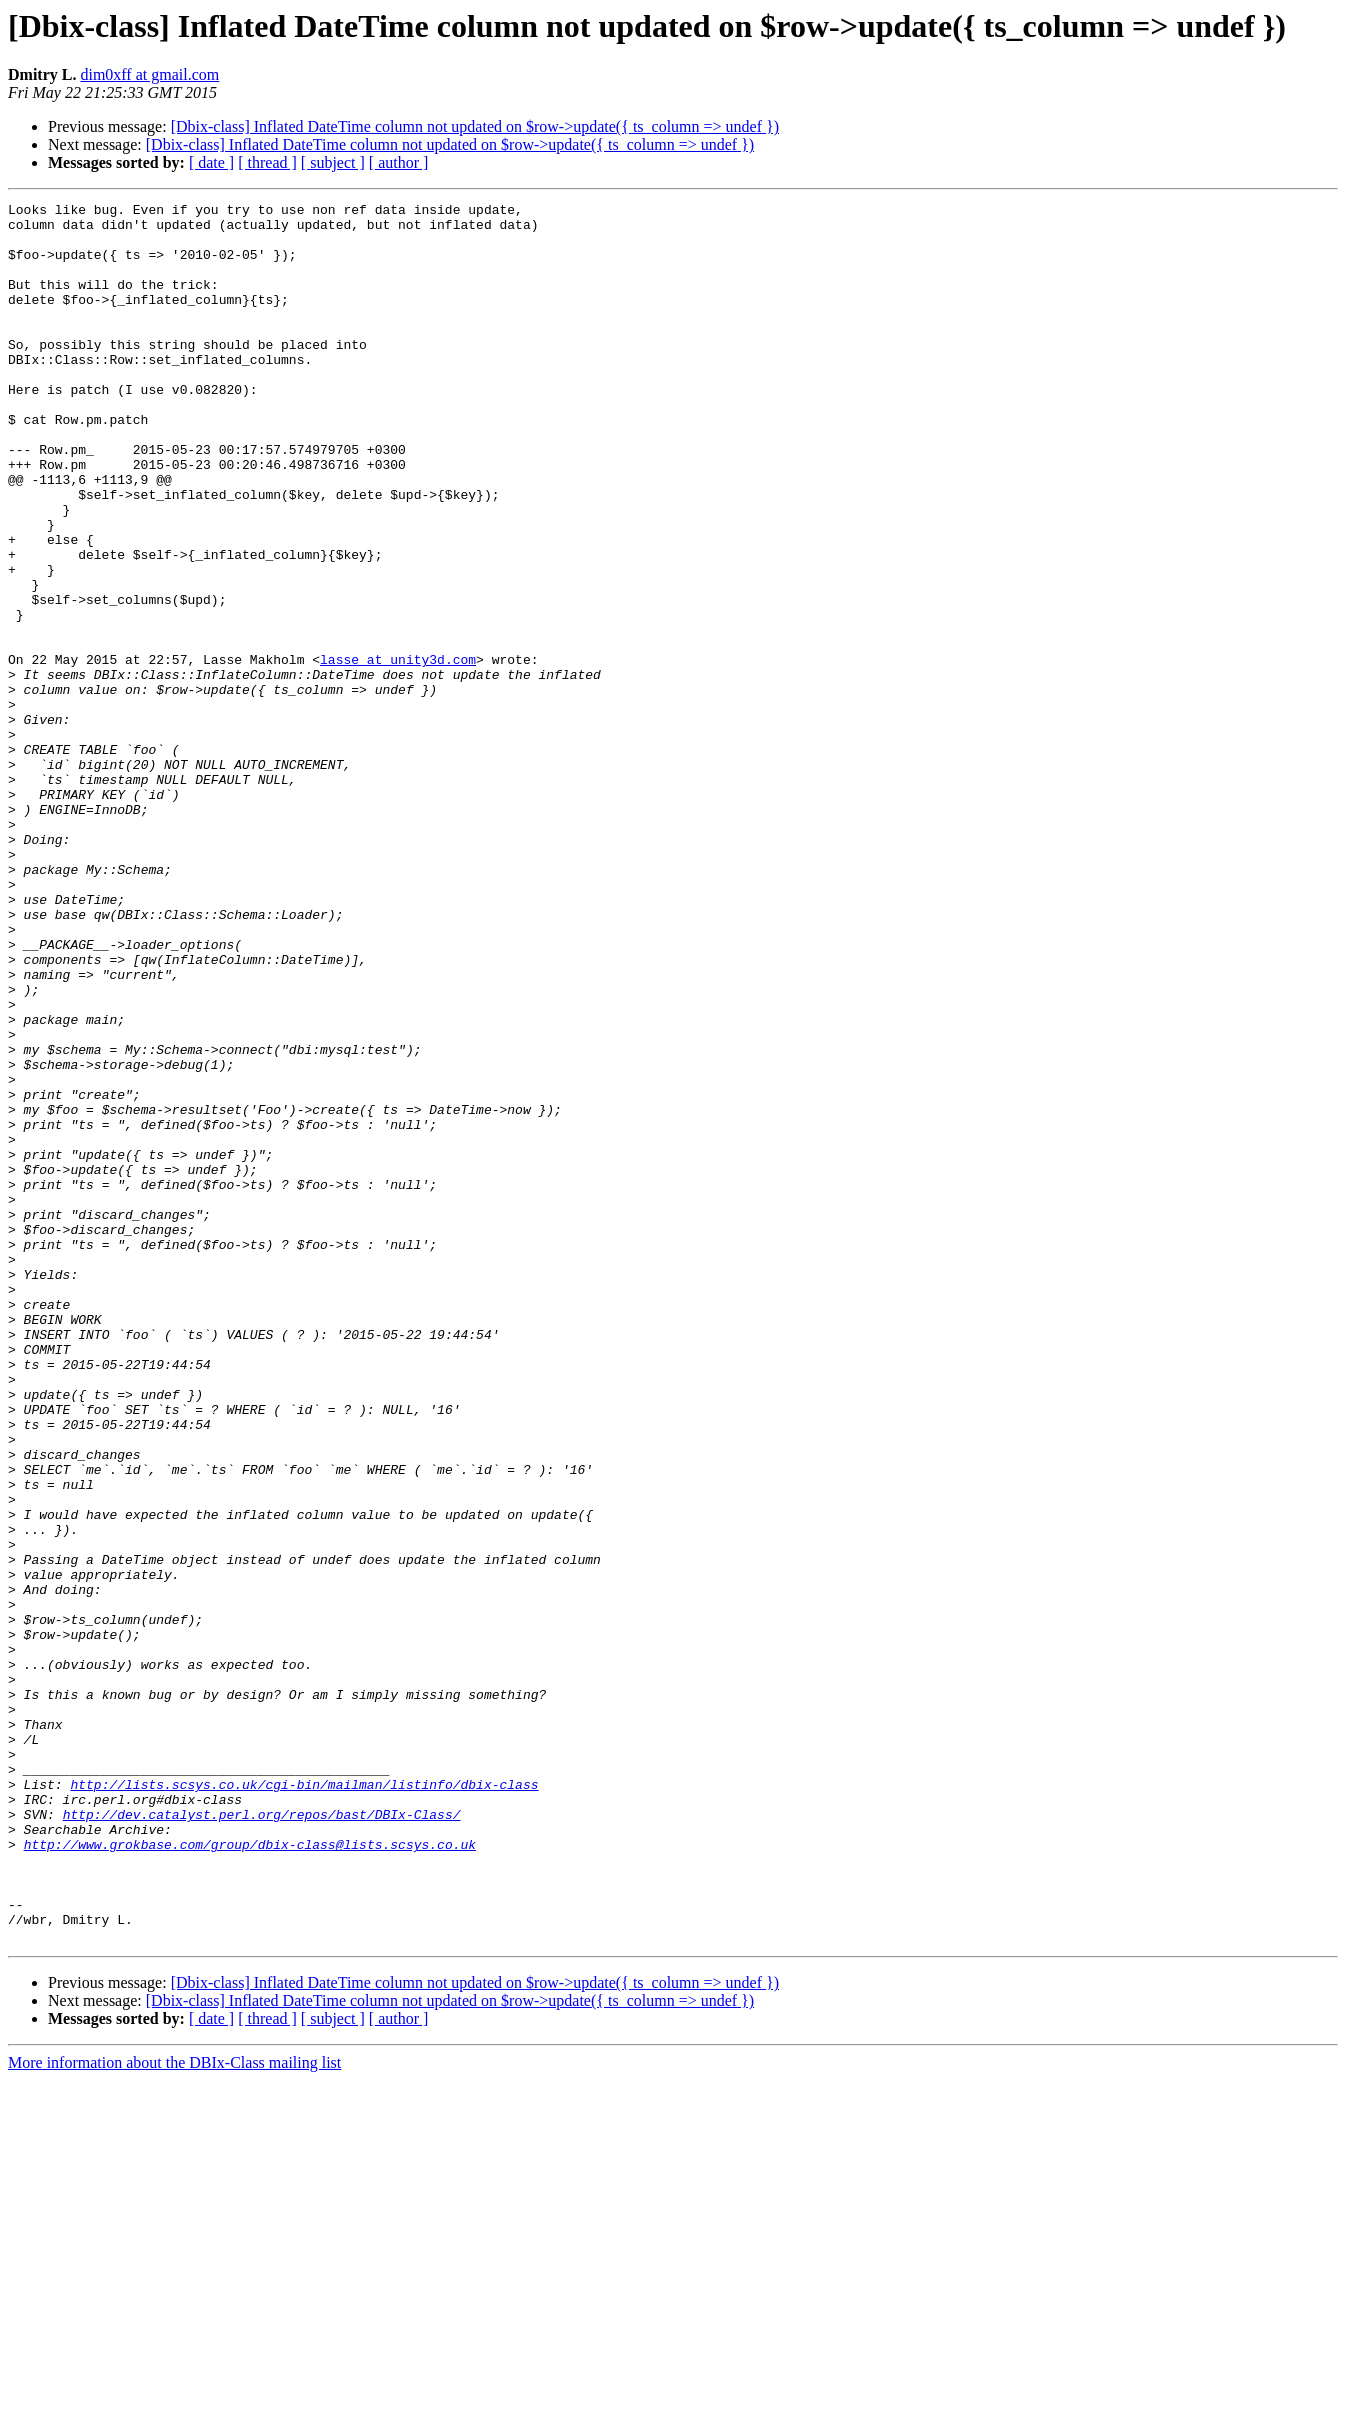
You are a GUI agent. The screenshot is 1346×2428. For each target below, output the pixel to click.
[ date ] (211, 162)
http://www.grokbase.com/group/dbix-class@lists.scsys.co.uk (250, 2174)
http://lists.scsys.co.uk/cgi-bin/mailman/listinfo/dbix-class (304, 2102)
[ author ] (399, 162)
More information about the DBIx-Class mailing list (174, 2410)
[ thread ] (267, 162)
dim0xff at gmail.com (149, 74)
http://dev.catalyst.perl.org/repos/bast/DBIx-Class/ (262, 2138)
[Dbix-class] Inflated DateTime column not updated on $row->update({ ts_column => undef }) (475, 126)
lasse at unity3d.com (398, 752)
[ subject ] (333, 162)
